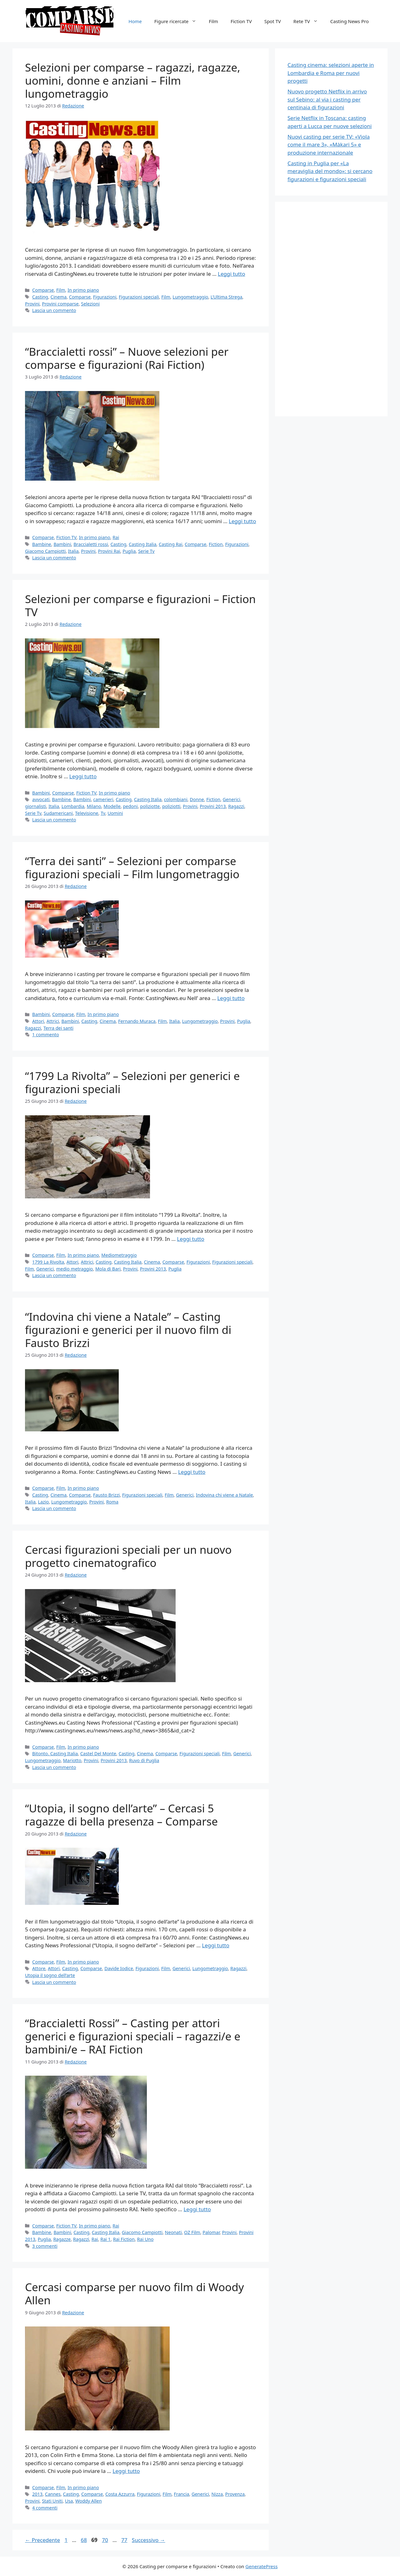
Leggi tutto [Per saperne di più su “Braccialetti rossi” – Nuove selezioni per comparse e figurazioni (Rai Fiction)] (242, 521)
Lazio (43, 1502)
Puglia (129, 551)
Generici (231, 799)
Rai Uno (145, 2239)
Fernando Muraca (137, 1021)
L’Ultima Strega (226, 297)
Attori (38, 1021)
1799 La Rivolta (48, 1262)
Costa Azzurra (119, 2494)
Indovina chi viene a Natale (224, 1495)
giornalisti (35, 806)
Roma (112, 1502)
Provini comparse (60, 304)
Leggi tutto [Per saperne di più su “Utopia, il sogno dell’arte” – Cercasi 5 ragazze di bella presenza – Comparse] (215, 1945)
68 (84, 2540)
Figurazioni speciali (139, 297)
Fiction (216, 544)
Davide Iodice (118, 1968)
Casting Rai (170, 544)
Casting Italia (142, 544)
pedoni (130, 806)
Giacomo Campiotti (45, 551)
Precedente (42, 2540)
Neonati (173, 2232)
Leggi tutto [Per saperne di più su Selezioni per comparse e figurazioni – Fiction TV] (83, 776)
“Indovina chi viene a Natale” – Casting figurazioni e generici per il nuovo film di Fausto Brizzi (128, 1329)
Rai (115, 537)
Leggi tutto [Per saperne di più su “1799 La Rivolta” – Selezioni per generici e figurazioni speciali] (190, 1238)
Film (213, 21)
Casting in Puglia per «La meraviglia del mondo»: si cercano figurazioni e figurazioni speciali (330, 171)
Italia (73, 551)
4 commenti (45, 2508)
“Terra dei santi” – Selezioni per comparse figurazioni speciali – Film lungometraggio (132, 867)
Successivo (148, 2540)
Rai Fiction (124, 2239)
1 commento (45, 1035)
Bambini (62, 544)
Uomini (115, 813)
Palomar (211, 2232)
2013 (37, 2494)
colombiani (176, 799)
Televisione (86, 813)
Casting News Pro (349, 21)
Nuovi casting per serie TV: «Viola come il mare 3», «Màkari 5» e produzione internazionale (329, 144)
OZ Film (192, 2232)
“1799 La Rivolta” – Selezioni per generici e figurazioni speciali (132, 1082)
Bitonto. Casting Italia (55, 1753)
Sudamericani (58, 813)
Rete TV (308, 21)
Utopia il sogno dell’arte (50, 1975)
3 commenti (45, 2246)
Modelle (111, 806)
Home (135, 21)
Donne (197, 799)
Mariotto (72, 1760)
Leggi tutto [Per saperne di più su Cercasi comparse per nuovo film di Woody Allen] (126, 2470)
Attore (38, 1968)
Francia (181, 2494)
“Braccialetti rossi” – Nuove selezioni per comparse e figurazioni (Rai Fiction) (126, 358)
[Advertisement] (334, 308)
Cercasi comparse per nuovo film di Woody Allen (134, 2293)
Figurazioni (105, 297)
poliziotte (150, 806)
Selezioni (90, 304)
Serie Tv (146, 551)
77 (125, 2540)
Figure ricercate (178, 21)
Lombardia (73, 806)
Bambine (41, 544)
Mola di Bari (108, 1269)
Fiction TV (241, 21)
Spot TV (272, 21)
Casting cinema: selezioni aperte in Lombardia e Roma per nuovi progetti (331, 72)
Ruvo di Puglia (144, 1760)
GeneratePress (261, 2566)
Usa (69, 2501)
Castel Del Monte (98, 1753)
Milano (94, 806)
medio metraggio (74, 1269)
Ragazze (62, 2239)
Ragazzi (236, 806)
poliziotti (171, 806)
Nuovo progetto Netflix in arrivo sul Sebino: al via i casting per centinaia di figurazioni (327, 99)
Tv (103, 813)
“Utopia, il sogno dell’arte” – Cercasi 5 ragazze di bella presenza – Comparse (121, 1815)
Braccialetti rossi (90, 544)
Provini (32, 304)
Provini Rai (109, 551)
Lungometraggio (190, 297)
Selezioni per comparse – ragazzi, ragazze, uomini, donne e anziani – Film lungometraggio (132, 80)
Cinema (59, 297)
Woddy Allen (88, 2501)
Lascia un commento (54, 310)
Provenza (235, 2494)
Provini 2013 (213, 806)
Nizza (217, 2494)
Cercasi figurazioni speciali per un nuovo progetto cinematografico (128, 1556)
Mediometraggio (119, 1255)
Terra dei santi (58, 1028)
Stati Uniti (52, 2501)
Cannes (53, 2494)
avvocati (40, 799)
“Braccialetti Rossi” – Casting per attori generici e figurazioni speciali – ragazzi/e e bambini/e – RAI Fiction (132, 2036)
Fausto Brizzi (106, 1495)
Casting (40, 297)
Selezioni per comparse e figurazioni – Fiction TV (140, 605)
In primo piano (83, 290)
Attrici (53, 1021)
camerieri (103, 799)
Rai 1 (105, 2239)
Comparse (43, 290)
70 (105, 2540)
